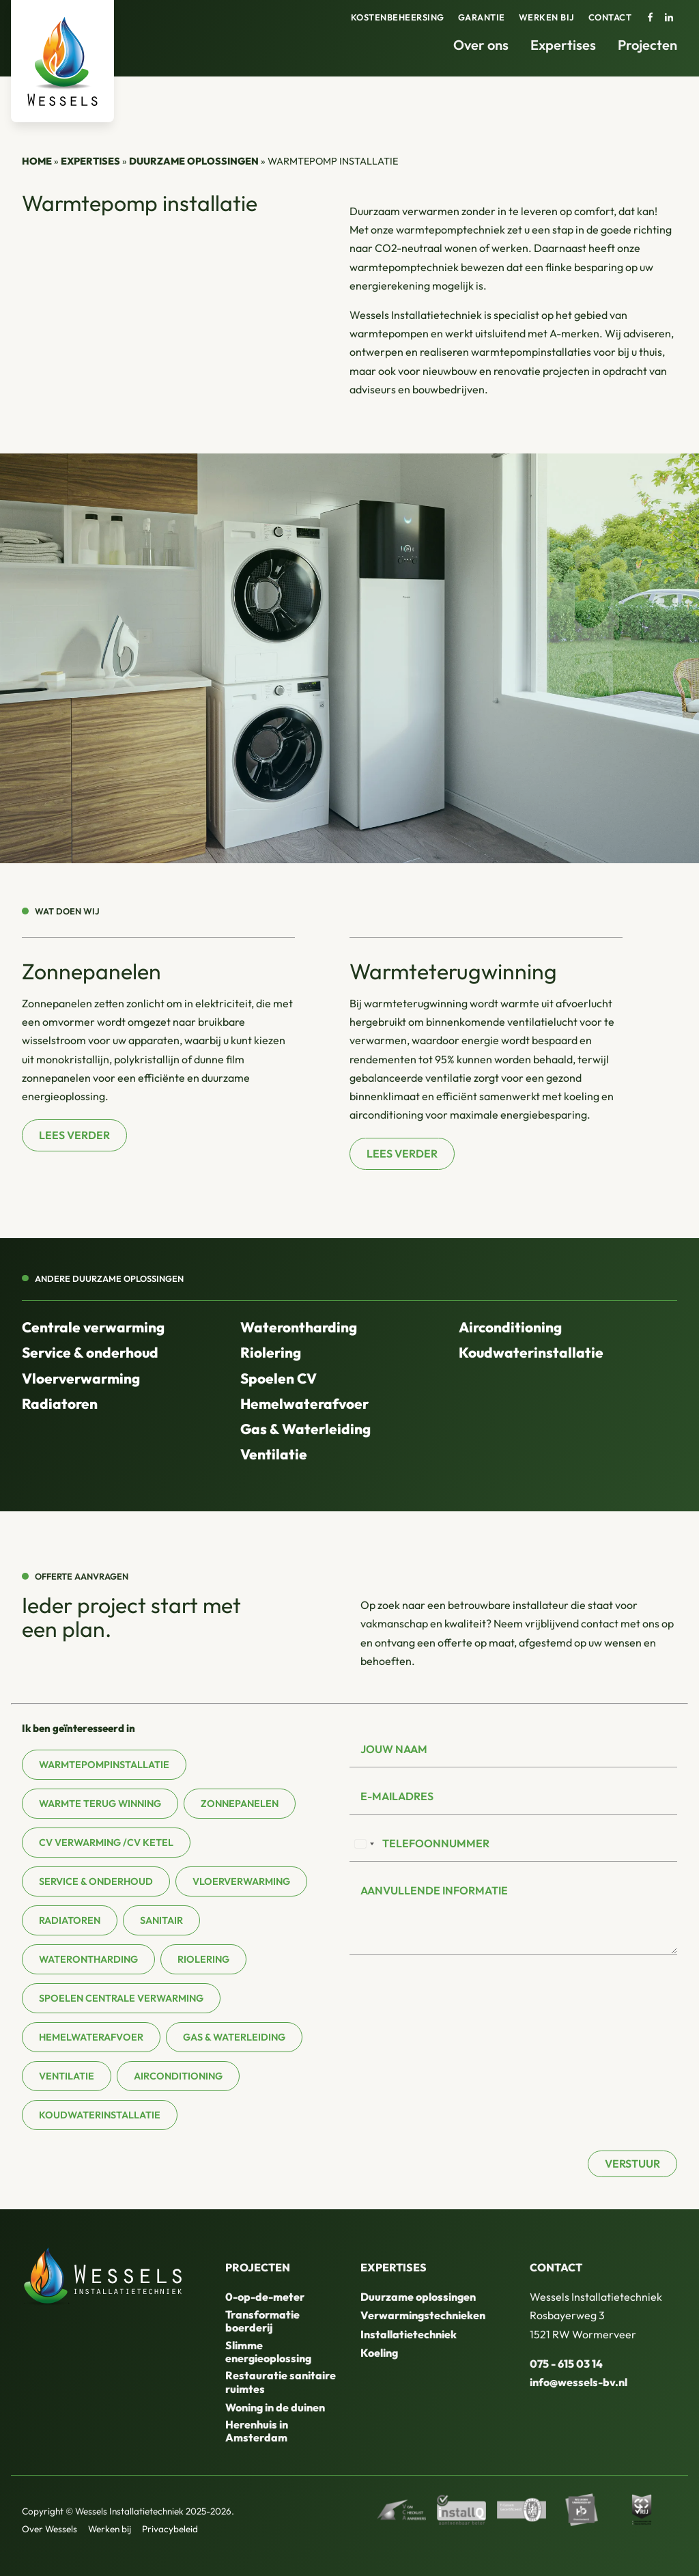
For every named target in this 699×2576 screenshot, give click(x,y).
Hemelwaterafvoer (304, 1403)
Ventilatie (273, 1454)
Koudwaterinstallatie (531, 1352)
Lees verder (74, 1135)
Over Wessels (49, 2529)
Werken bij (547, 17)
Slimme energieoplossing (268, 2351)
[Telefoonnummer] (513, 1843)
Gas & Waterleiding (305, 1429)
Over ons (481, 44)
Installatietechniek (408, 2334)
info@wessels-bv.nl (578, 2382)
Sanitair (161, 1920)
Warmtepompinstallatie (104, 1765)
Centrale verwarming (93, 1327)
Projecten (647, 44)
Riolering (270, 1352)
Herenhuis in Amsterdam (256, 2431)
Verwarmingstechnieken (422, 2315)
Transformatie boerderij (262, 2321)
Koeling (379, 2353)
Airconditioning (510, 1327)
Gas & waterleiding (234, 2037)
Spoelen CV (278, 1378)
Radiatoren (60, 1403)
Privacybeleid (170, 2529)
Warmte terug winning (100, 1803)
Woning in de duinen (275, 2407)
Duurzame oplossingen (194, 161)
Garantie (481, 17)
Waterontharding (298, 1327)
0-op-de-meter (264, 2297)
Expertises (563, 44)
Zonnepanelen (240, 1803)
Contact (610, 17)
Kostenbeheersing (397, 17)
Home (37, 161)
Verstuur (632, 2163)
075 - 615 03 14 (566, 2363)
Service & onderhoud (90, 1352)
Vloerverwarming (81, 1378)
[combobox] (364, 1843)
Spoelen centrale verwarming (121, 1998)
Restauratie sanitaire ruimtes (280, 2381)
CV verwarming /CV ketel (106, 1842)
